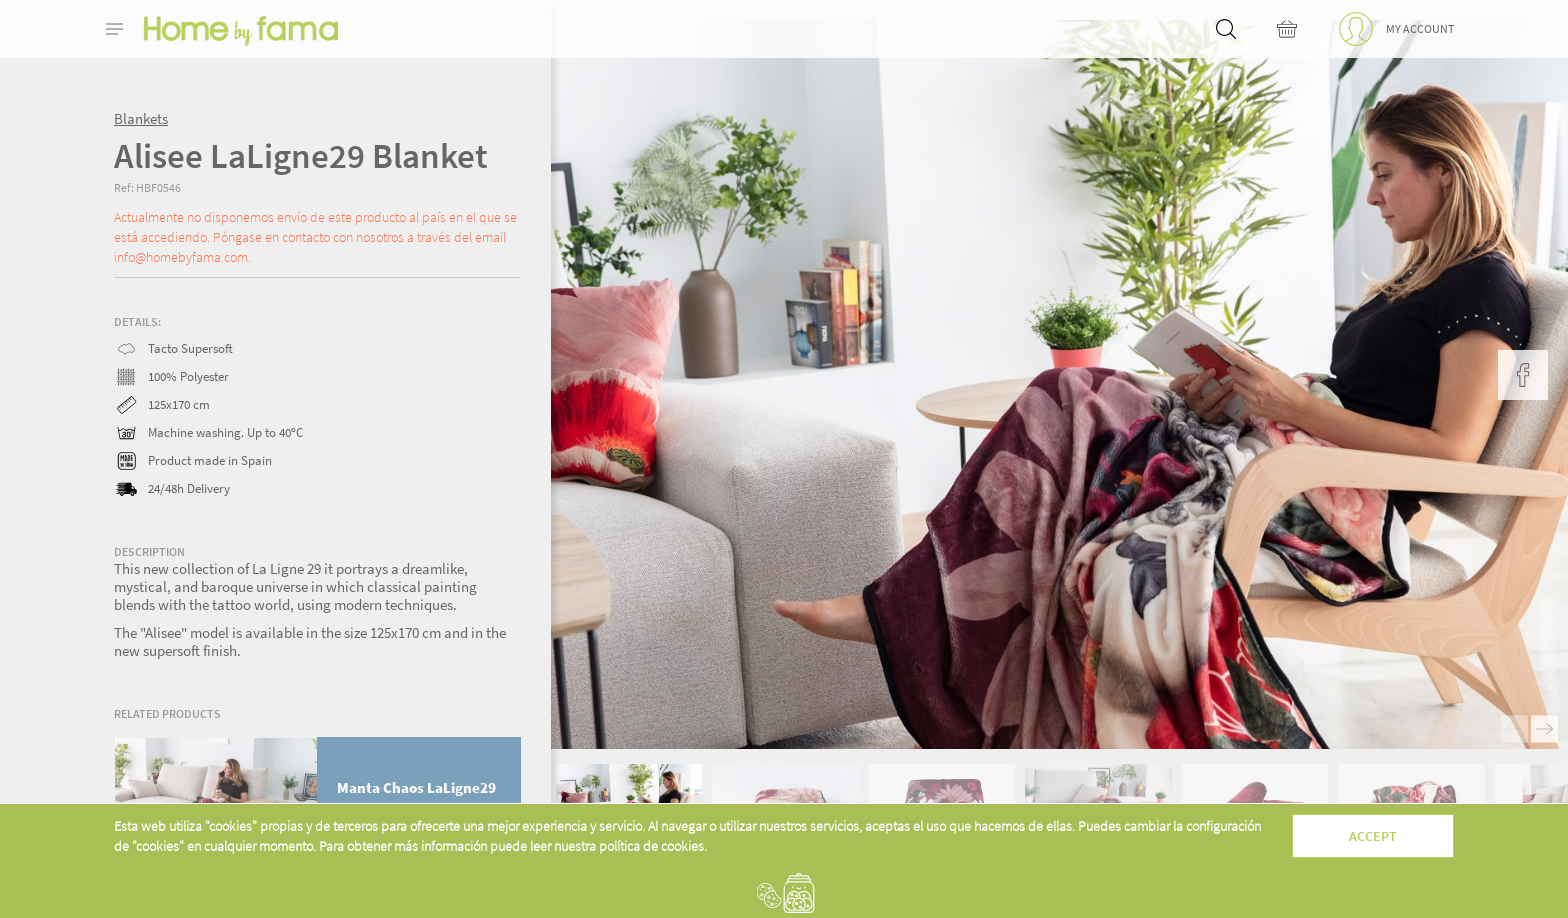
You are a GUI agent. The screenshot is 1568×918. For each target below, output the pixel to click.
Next (1544, 729)
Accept (1373, 836)
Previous (1514, 729)
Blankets (141, 118)
